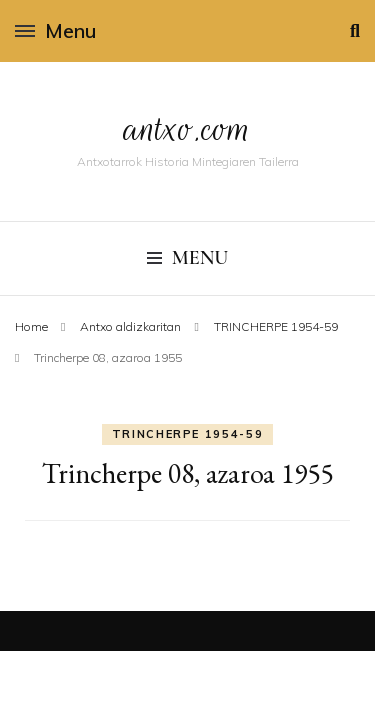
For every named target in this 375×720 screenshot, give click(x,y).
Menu (55, 30)
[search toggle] (355, 31)
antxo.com (188, 128)
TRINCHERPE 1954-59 (188, 434)
